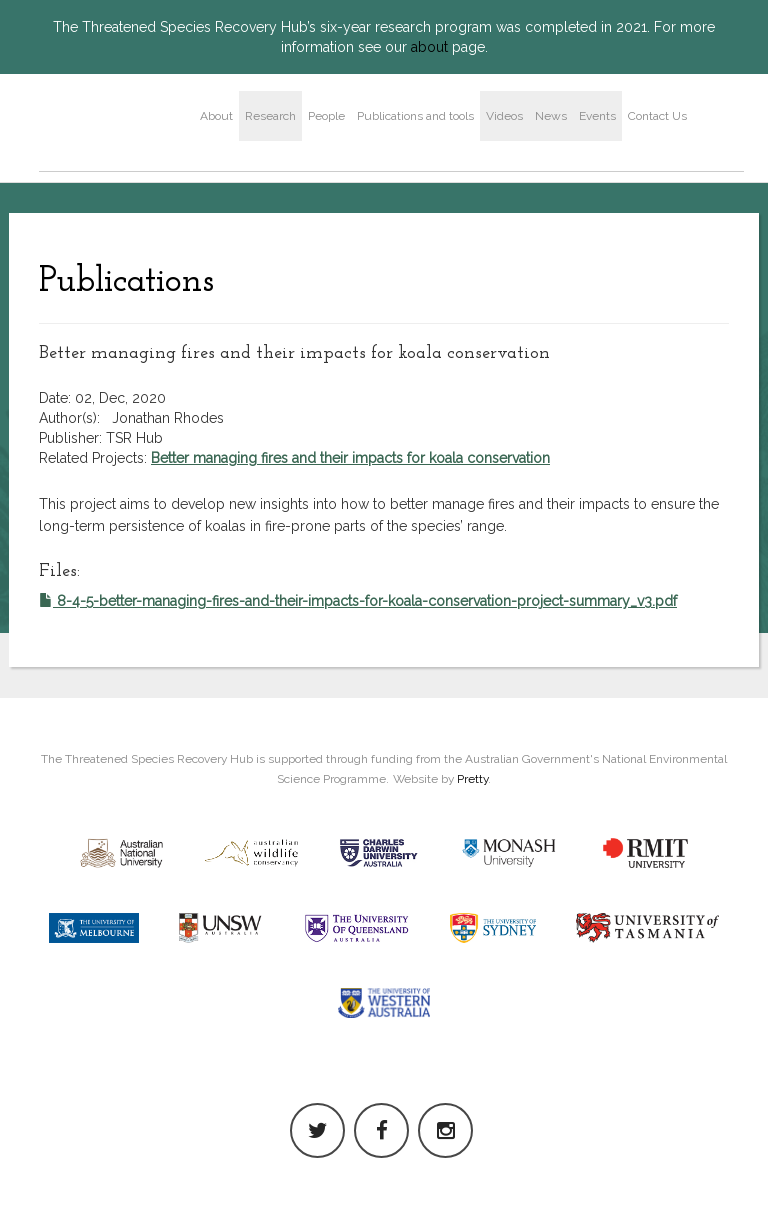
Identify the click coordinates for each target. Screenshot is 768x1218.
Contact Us (657, 116)
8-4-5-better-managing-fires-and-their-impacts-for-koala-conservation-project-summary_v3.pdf (358, 601)
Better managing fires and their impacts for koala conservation (350, 458)
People (326, 116)
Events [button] (597, 116)
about (429, 47)
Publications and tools (415, 116)
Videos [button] (504, 116)
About (216, 116)
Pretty (472, 779)
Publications (126, 282)
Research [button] (270, 116)
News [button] (551, 116)
